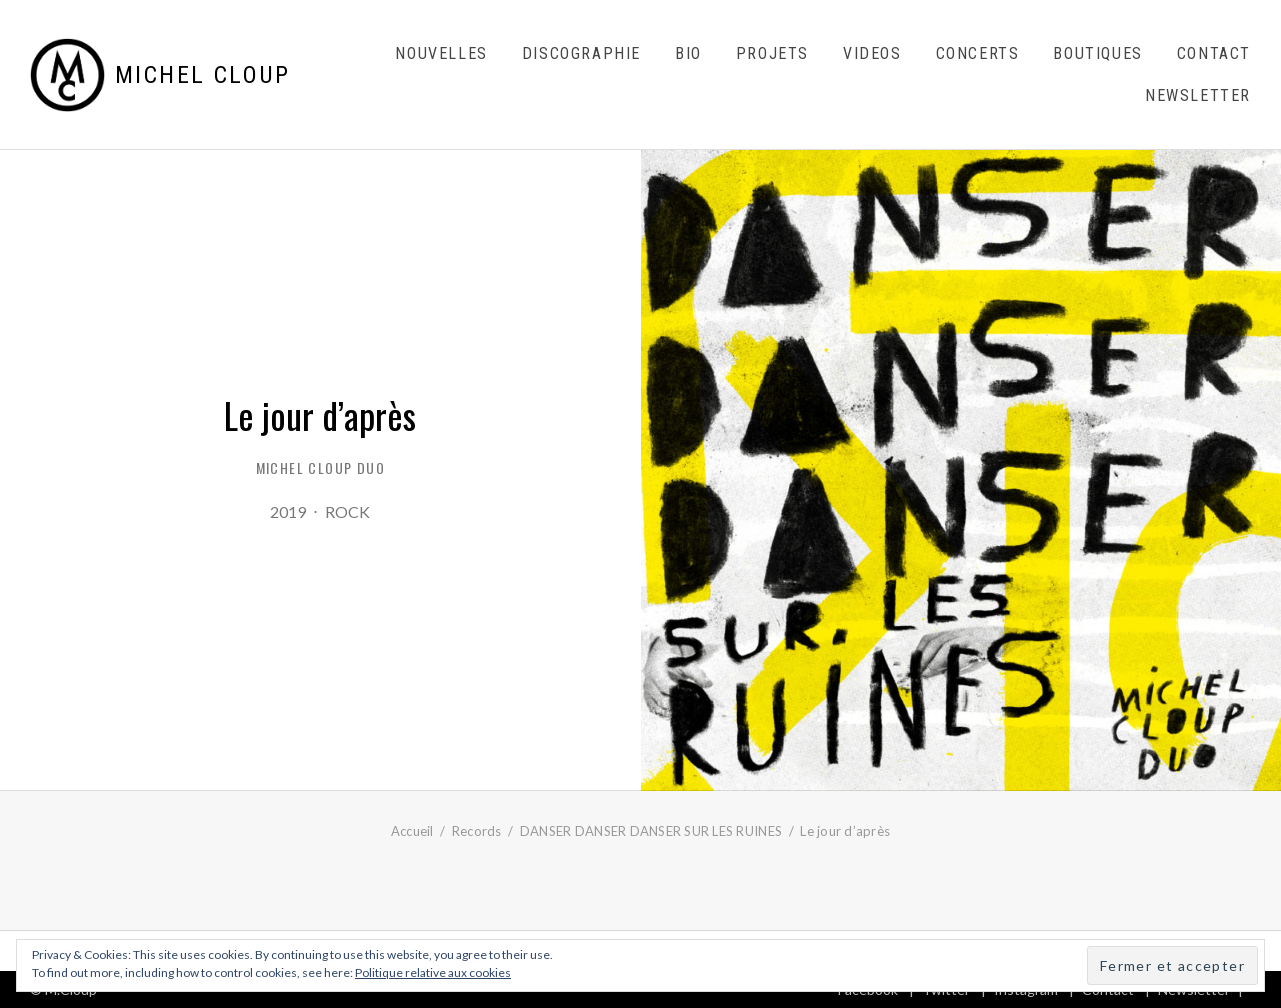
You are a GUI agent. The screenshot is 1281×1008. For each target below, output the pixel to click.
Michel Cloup (203, 75)
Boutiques (1097, 53)
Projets (772, 53)
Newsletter (1198, 95)
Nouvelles (441, 53)
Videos (872, 53)
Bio (688, 53)
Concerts (978, 53)
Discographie (581, 53)
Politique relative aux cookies (433, 972)
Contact (1214, 53)
